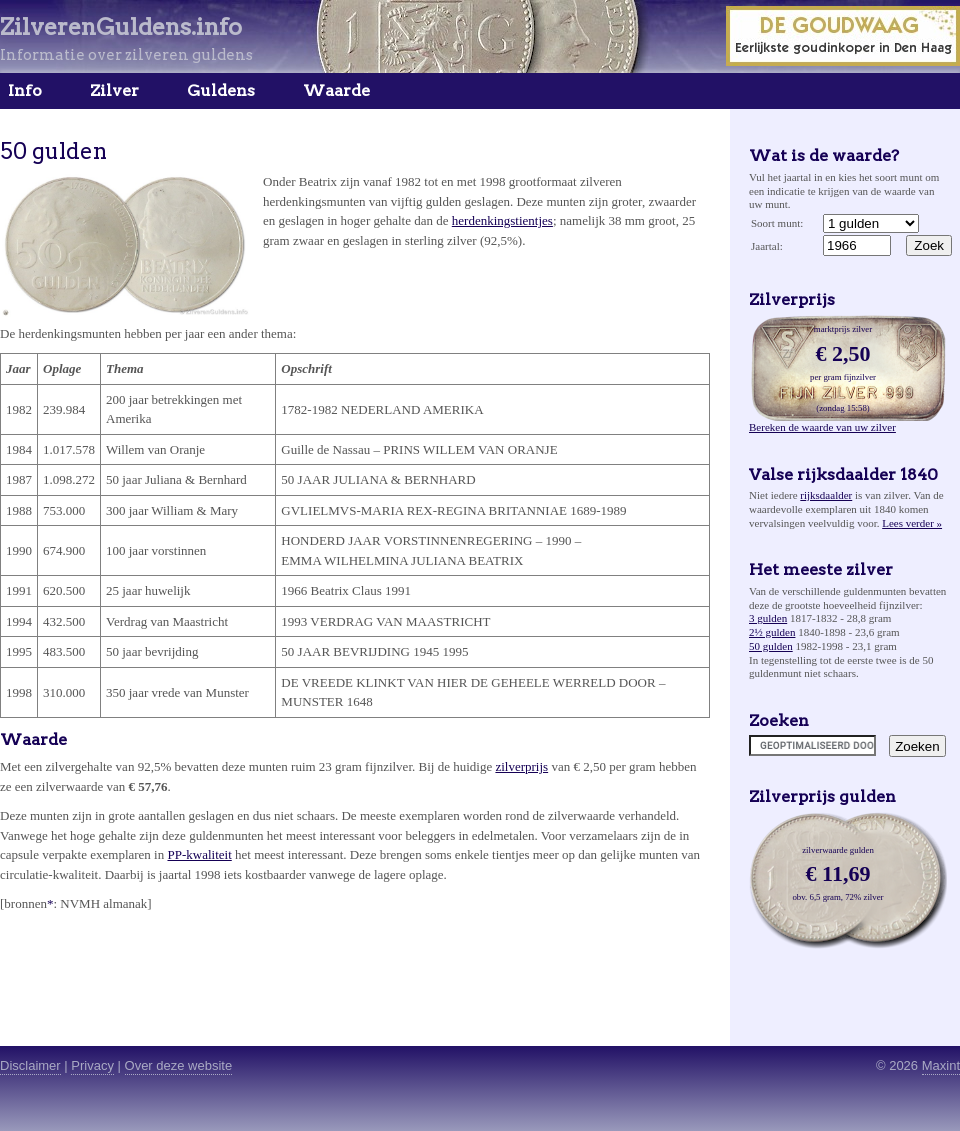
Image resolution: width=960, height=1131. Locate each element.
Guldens (221, 90)
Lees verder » (912, 523)
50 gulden (771, 646)
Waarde (336, 90)
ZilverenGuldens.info (121, 27)
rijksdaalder (826, 495)
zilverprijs (521, 766)
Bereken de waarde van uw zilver (822, 427)
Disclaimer (30, 1065)
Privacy (92, 1065)
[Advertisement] (364, 995)
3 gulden (768, 618)
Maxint (941, 1065)
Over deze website (179, 1065)
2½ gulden (772, 632)
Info (25, 90)
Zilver (114, 90)
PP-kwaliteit (199, 854)
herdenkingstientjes (502, 220)
